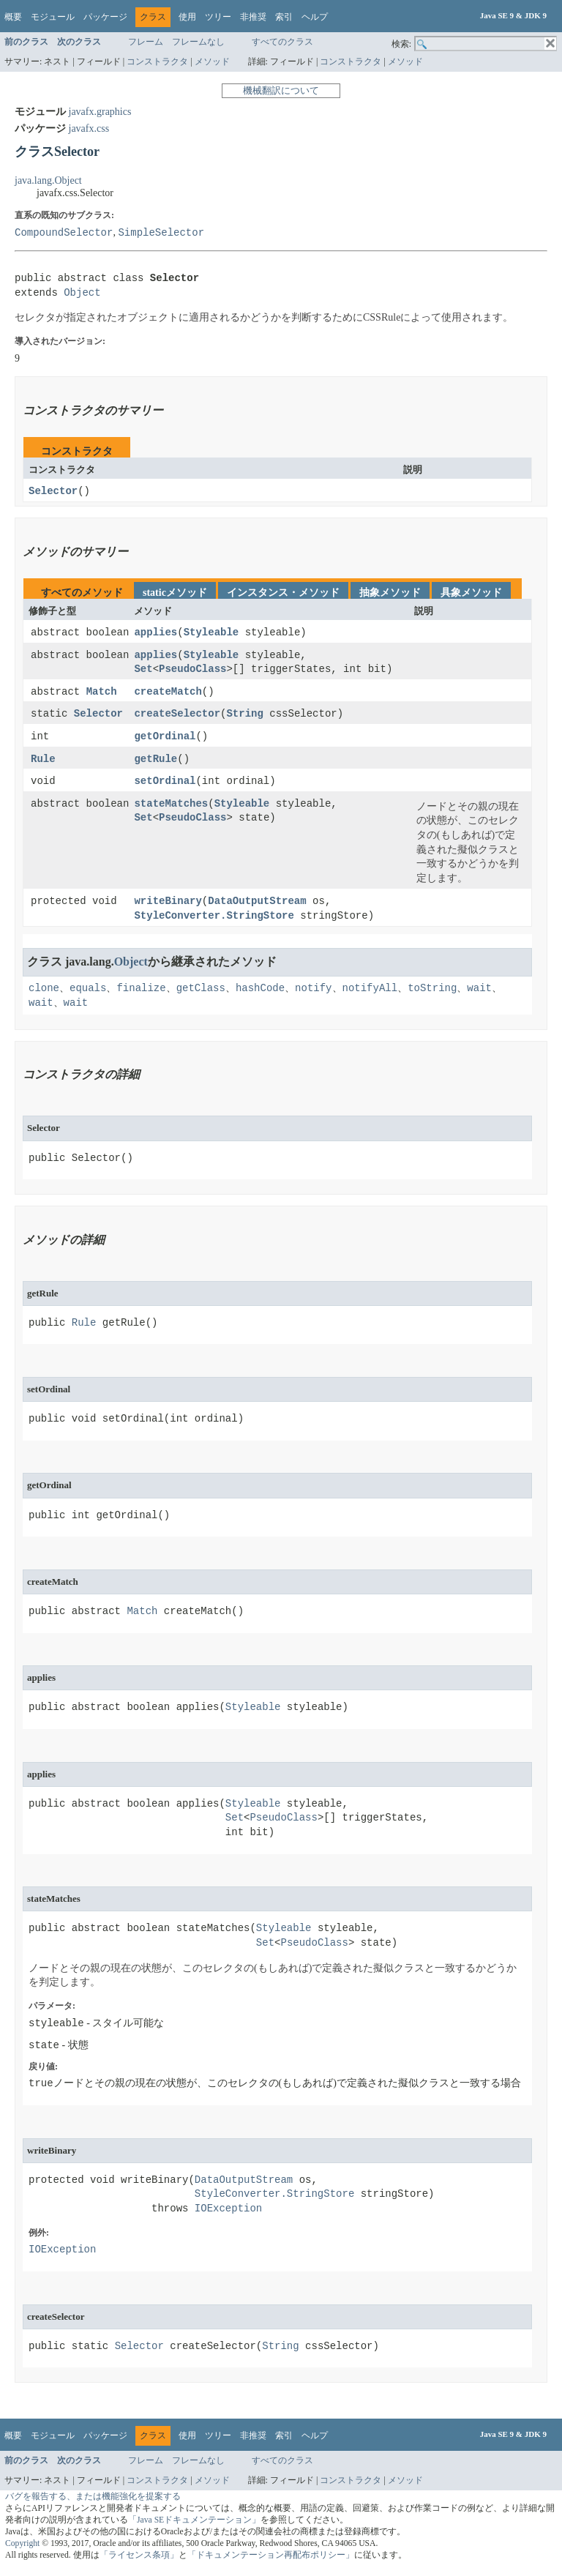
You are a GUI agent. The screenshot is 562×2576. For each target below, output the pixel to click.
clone (44, 992)
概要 (13, 17)
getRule (155, 762)
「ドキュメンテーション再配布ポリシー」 (270, 2560)
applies (155, 634)
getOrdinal (164, 740)
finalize (140, 992)
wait (479, 992)
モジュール (53, 17)
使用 (187, 17)
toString (432, 992)
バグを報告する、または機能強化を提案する (93, 2501)
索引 (284, 17)
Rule (43, 762)
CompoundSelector (64, 232)
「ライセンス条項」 (139, 2560)
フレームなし (198, 42)
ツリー (218, 17)
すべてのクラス (282, 42)
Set (143, 671)
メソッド (212, 61)
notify (313, 992)
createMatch (167, 694)
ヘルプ (314, 17)
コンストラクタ (157, 61)
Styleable (211, 634)
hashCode (260, 992)
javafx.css (89, 128)
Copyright (22, 2548)
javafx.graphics (100, 111)
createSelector (177, 716)
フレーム (145, 42)
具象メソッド (471, 593)
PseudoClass (192, 671)
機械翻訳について (281, 90)
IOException (228, 2214)
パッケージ (105, 17)
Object (82, 293)
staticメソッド (175, 593)
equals (88, 992)
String (244, 716)
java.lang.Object (48, 180)
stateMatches (171, 808)
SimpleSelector (161, 232)
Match (101, 694)
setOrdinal (164, 785)
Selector (53, 492)
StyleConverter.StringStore (213, 920)
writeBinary (167, 906)
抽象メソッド (390, 593)
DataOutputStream (257, 906)
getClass (200, 992)
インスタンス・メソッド (283, 593)
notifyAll (369, 992)
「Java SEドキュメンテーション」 (194, 2525)
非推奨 (253, 17)
